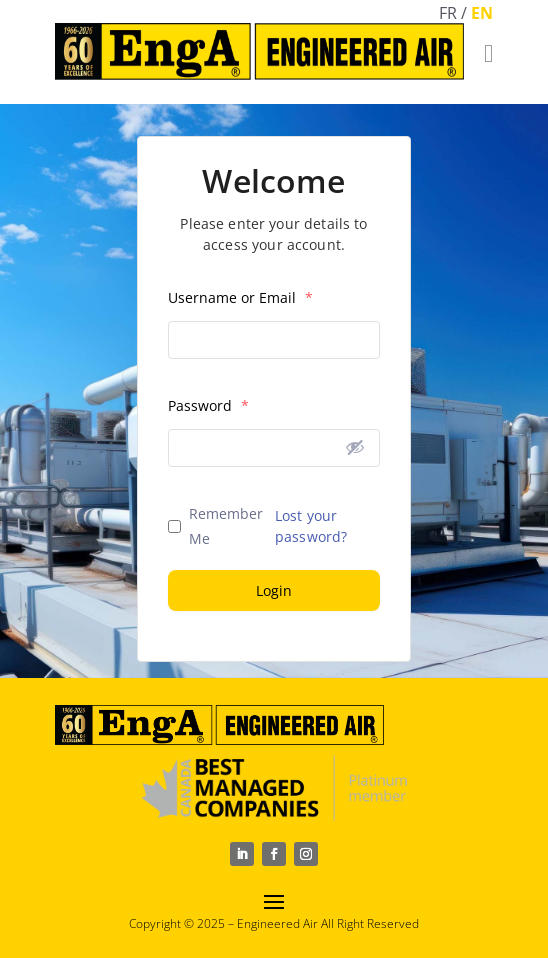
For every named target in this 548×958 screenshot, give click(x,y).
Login (274, 590)
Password (208, 405)
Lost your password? (311, 526)
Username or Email (240, 297)
